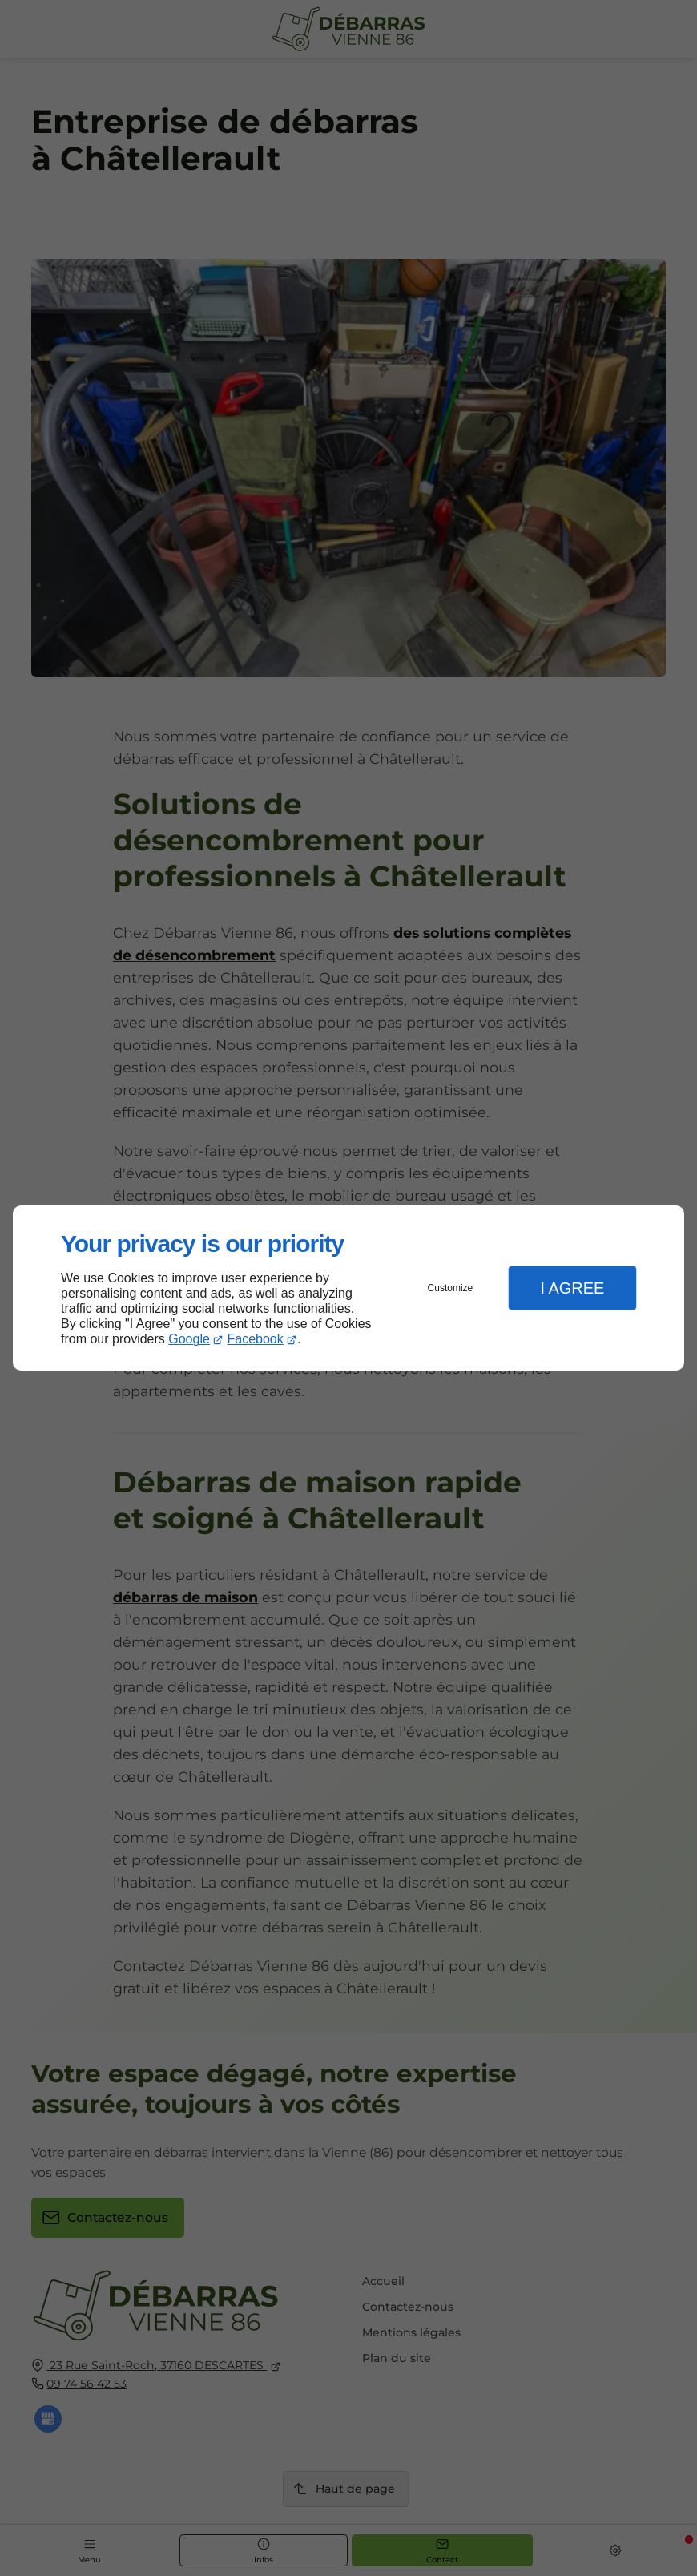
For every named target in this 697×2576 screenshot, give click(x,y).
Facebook (256, 1339)
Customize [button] (450, 1288)
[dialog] (348, 1288)
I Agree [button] (572, 1288)
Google (189, 1339)
